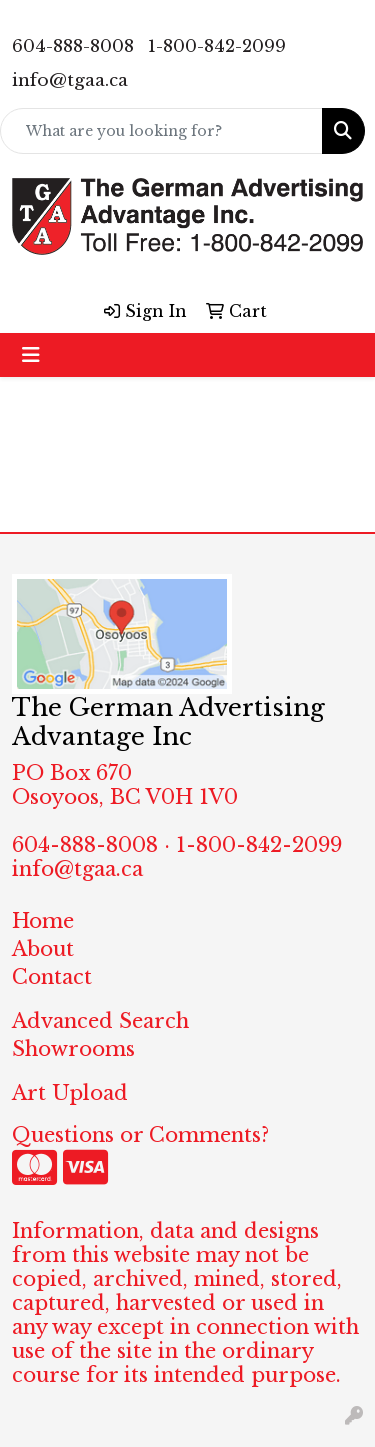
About (43, 949)
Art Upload (70, 1093)
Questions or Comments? (140, 1135)
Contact (52, 977)
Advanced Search (100, 1021)
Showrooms (73, 1049)
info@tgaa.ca (70, 80)
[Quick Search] (161, 131)
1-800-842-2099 (217, 46)
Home (43, 921)
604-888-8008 (73, 46)
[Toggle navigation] (31, 355)
